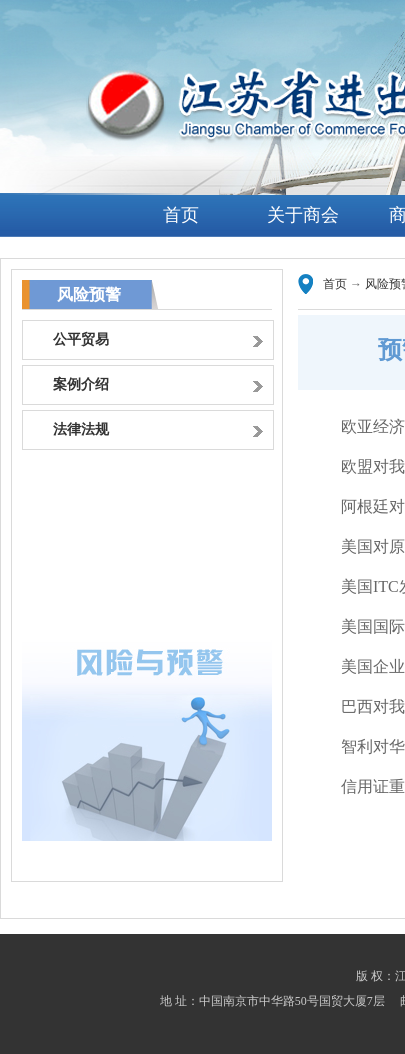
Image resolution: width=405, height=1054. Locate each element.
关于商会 (303, 215)
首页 (181, 215)
